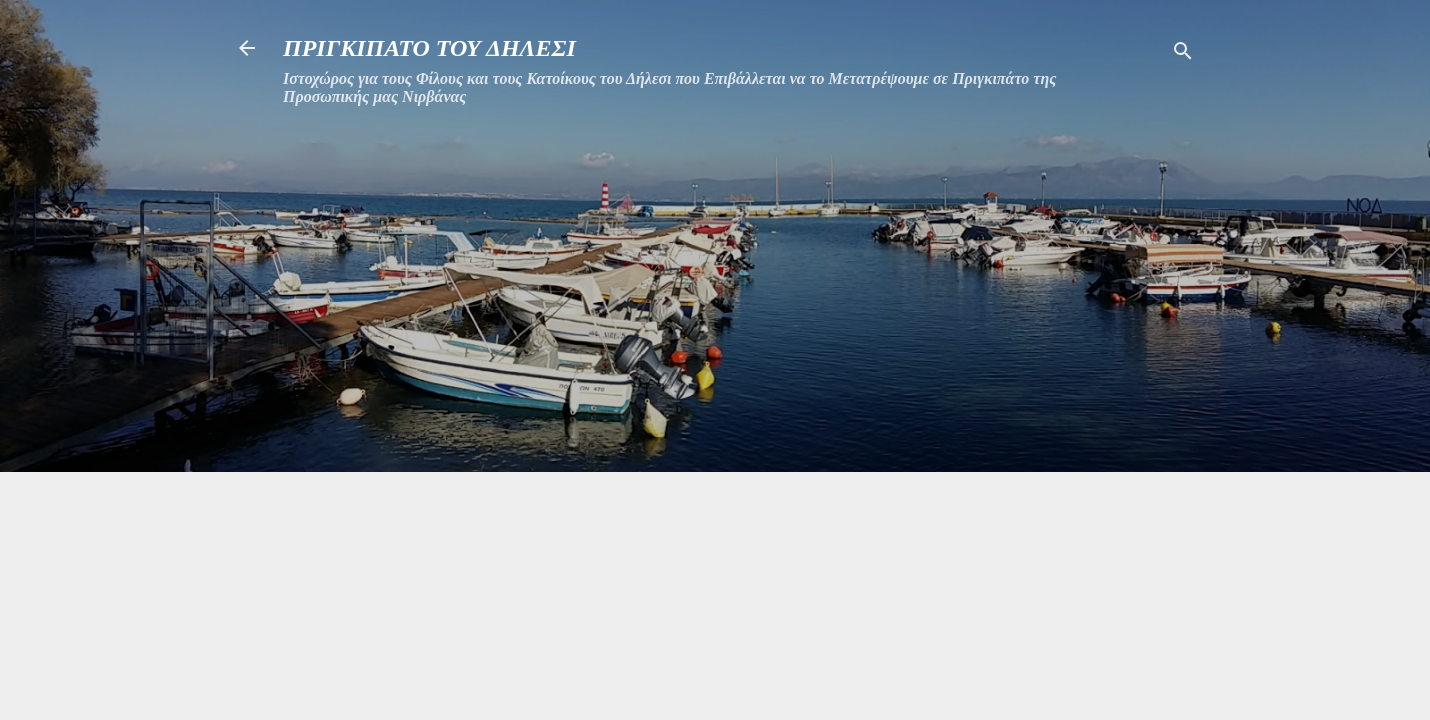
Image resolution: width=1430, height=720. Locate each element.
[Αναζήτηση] (1183, 54)
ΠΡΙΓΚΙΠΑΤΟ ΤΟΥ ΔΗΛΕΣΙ (429, 48)
